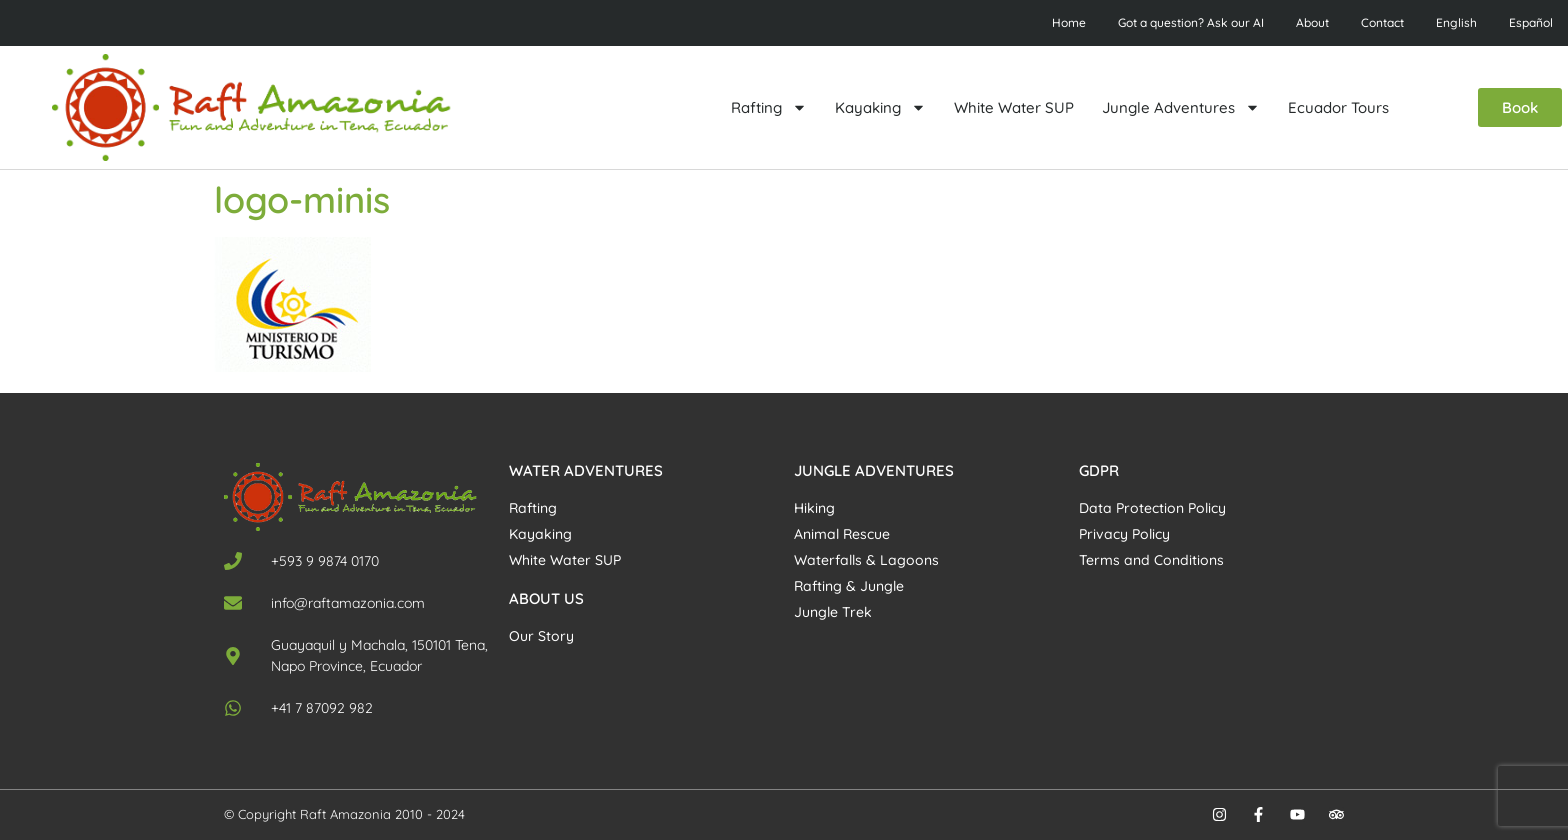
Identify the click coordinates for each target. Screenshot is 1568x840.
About (1312, 22)
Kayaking (880, 107)
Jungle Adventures (1181, 107)
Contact (1382, 22)
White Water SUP (1014, 107)
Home (1069, 22)
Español (1531, 22)
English (1456, 22)
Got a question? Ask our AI (1191, 22)
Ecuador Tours (1338, 107)
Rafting (769, 107)
